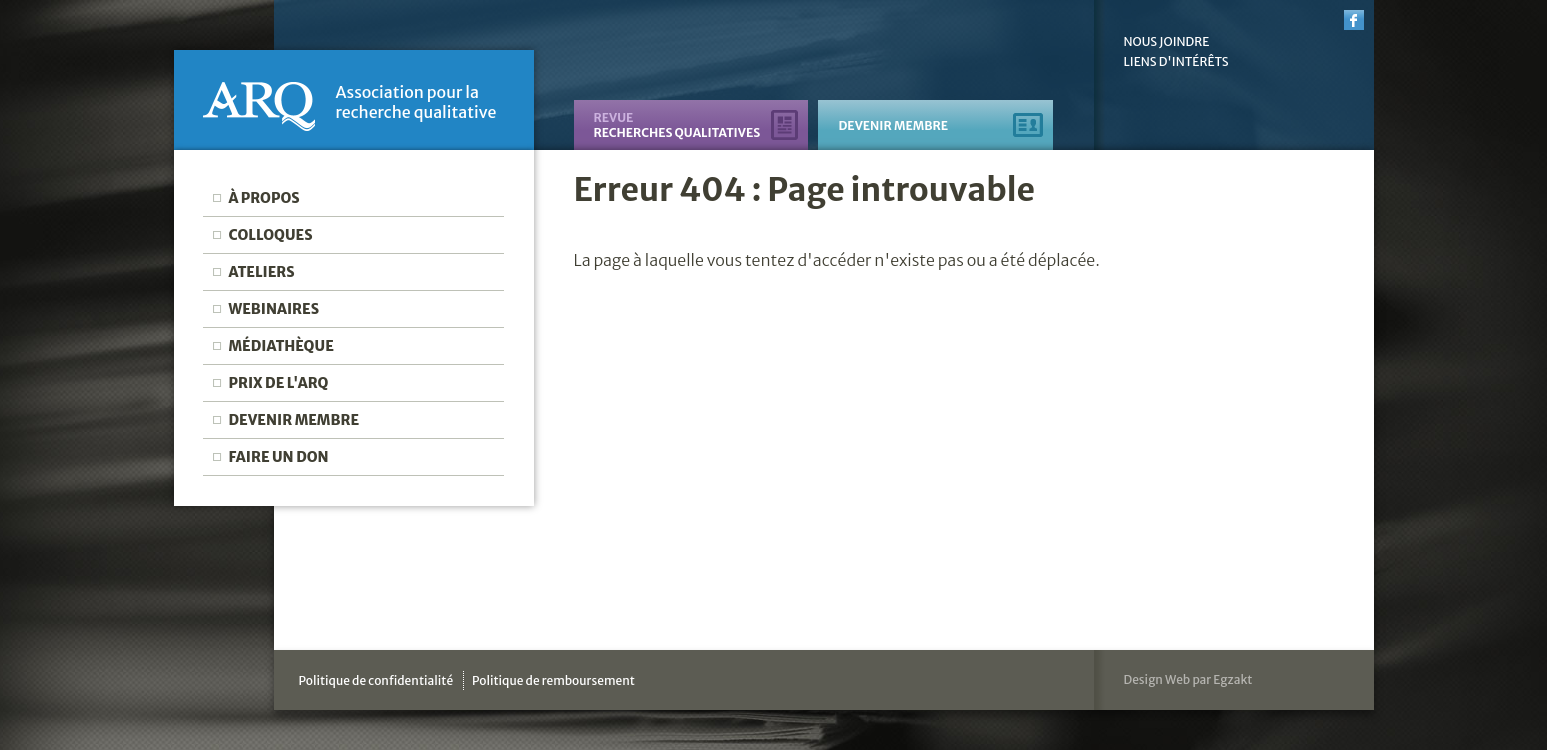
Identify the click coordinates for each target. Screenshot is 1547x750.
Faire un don (278, 457)
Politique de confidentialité (376, 680)
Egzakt (1232, 679)
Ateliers (261, 272)
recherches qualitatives (676, 125)
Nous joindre (1167, 42)
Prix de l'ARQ (278, 383)
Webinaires (273, 309)
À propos (263, 198)
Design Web (1157, 679)
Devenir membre (293, 420)
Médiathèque (280, 346)
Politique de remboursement (553, 680)
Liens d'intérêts (1176, 62)
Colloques (270, 235)
